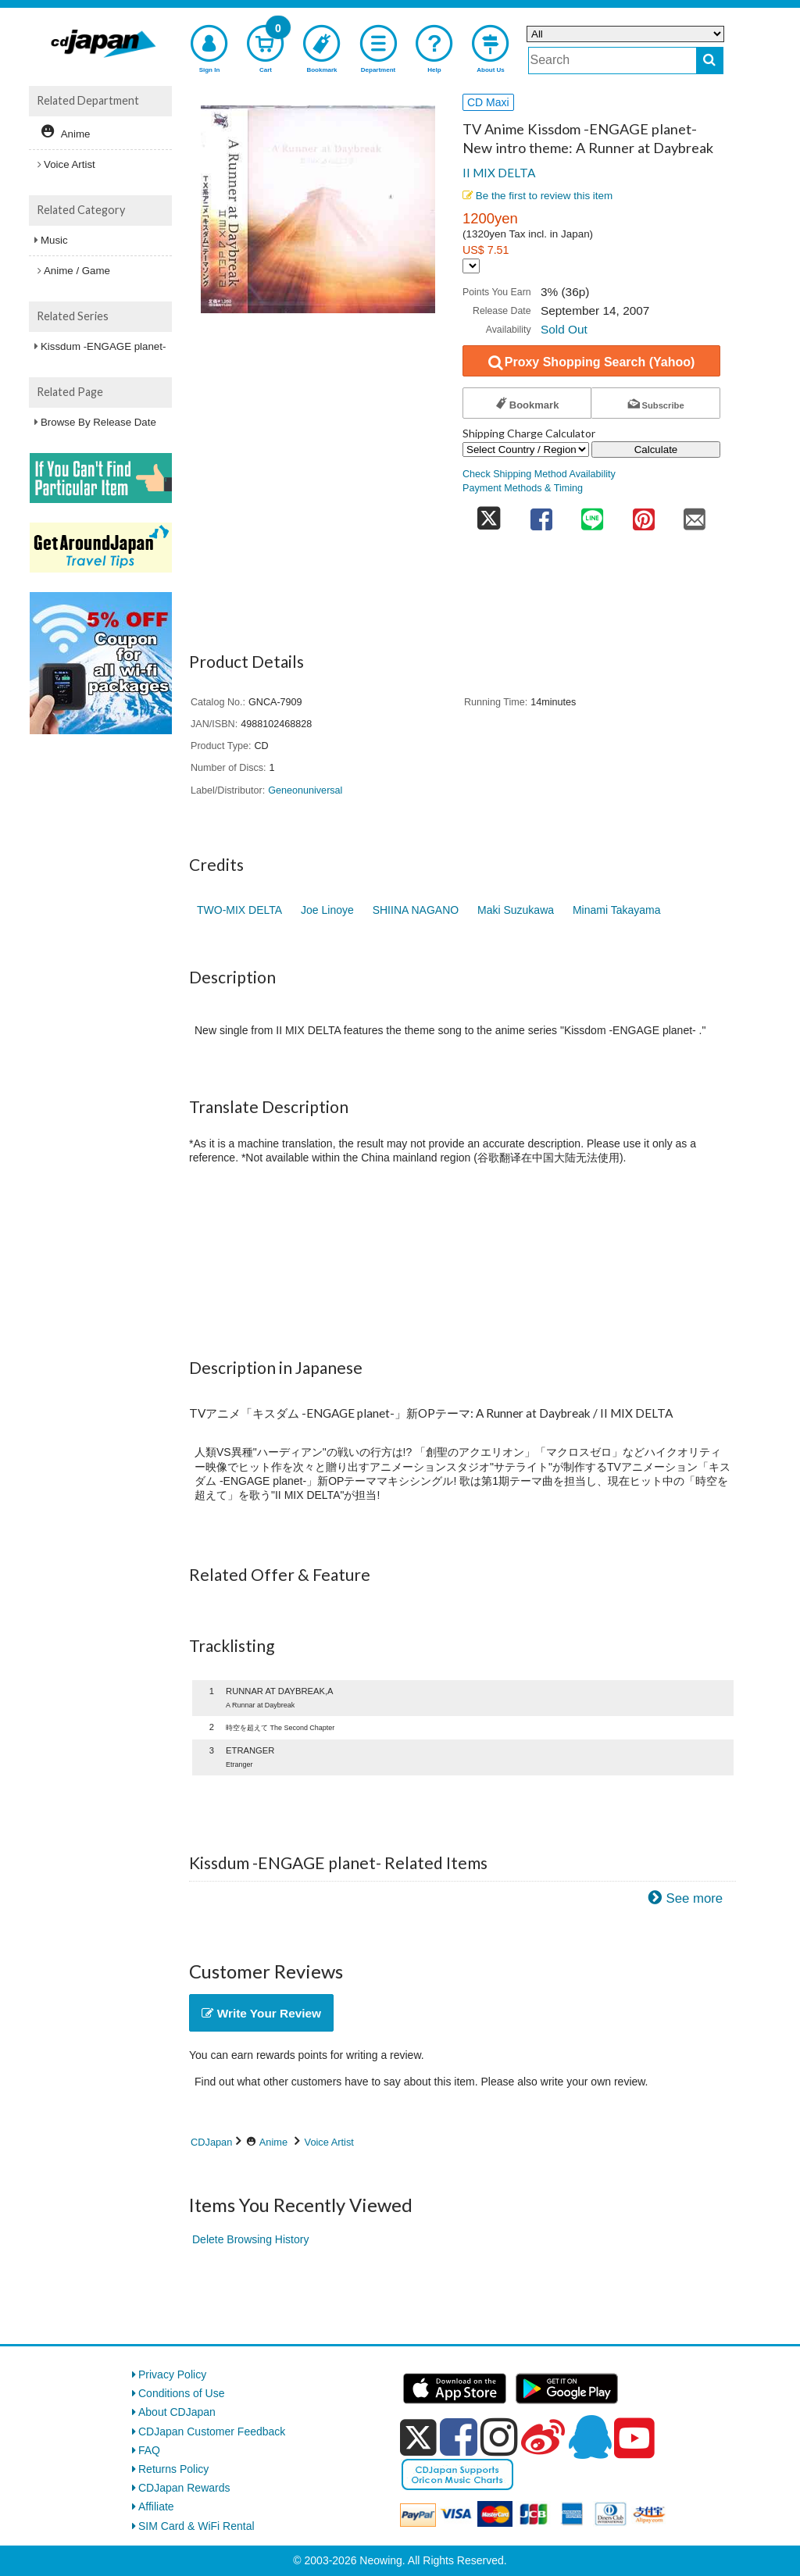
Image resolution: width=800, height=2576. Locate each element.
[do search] (709, 60)
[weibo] (543, 2437)
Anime (273, 2142)
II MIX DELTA (498, 173)
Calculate (656, 449)
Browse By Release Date (98, 422)
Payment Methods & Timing (522, 488)
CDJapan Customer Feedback (211, 2431)
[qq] (590, 2437)
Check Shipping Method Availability (539, 474)
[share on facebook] (541, 514)
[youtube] (634, 2438)
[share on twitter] (489, 514)
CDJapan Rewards (184, 2487)
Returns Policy (173, 2469)
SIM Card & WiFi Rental (196, 2526)
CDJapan (211, 2142)
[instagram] (499, 2437)
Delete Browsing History (250, 2239)
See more (694, 1898)
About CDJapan (177, 2412)
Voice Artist (329, 2142)
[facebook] (458, 2437)
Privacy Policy (172, 2374)
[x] (418, 2438)
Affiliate (156, 2506)
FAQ (149, 2450)
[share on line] (592, 514)
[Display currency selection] (471, 266)
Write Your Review (261, 2013)
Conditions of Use (181, 2393)
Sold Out (564, 329)
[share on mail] (694, 514)
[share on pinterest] (644, 514)
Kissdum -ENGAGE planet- (103, 346)
